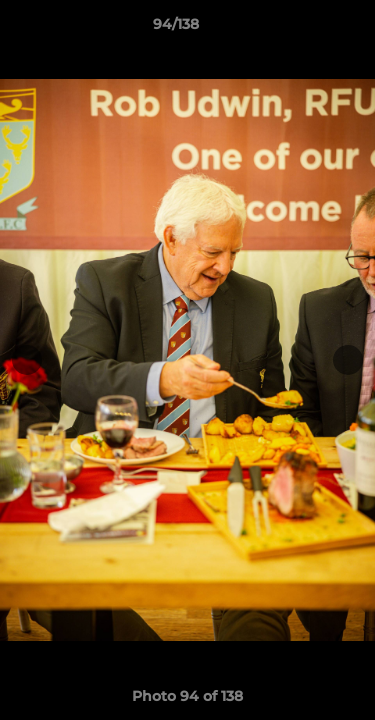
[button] (303, 29)
